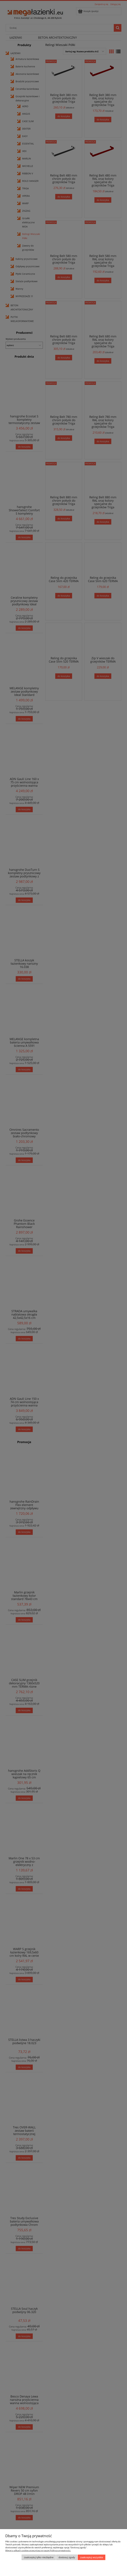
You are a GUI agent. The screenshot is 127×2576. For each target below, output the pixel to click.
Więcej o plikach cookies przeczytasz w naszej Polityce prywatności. (38, 2550)
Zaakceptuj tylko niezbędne (38, 2557)
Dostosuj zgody (67, 2557)
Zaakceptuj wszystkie (91, 2557)
